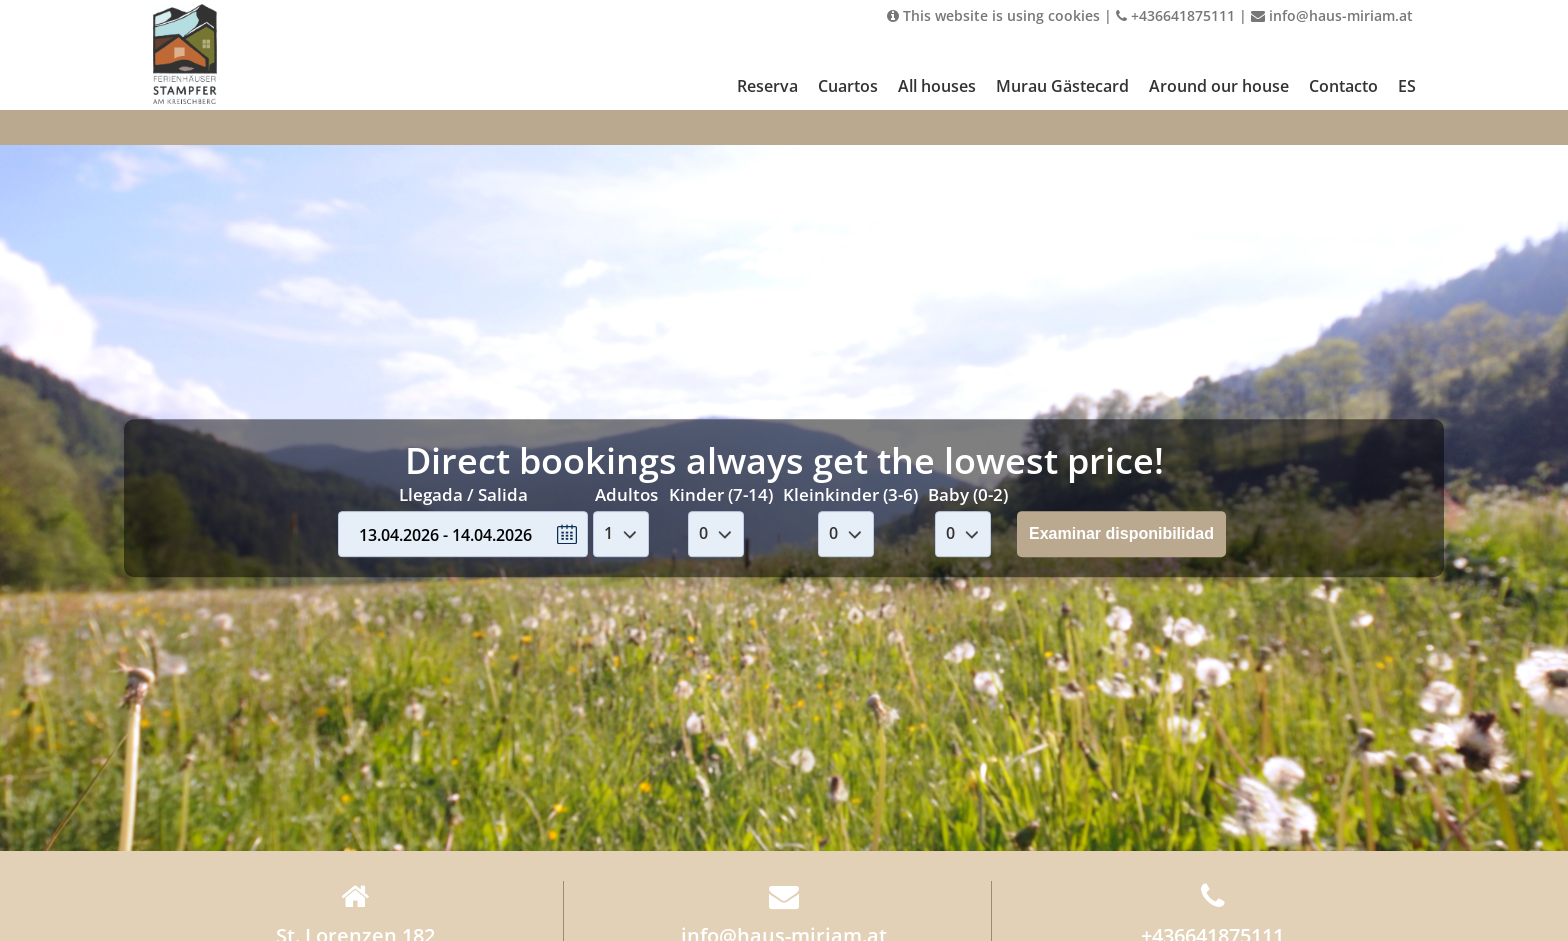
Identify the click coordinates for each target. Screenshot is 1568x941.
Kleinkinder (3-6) (850, 494)
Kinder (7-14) (721, 494)
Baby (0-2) (968, 494)
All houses (937, 86)
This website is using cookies (993, 15)
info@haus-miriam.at (1332, 15)
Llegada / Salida (463, 494)
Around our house (1219, 86)
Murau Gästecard (1062, 86)
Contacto (1343, 86)
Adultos (626, 494)
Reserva (767, 86)
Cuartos (848, 86)
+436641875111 (1175, 15)
